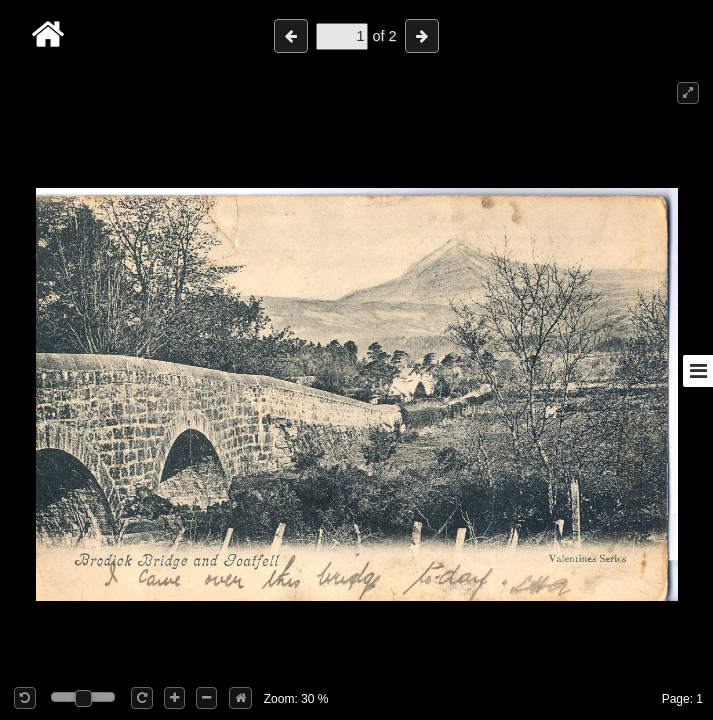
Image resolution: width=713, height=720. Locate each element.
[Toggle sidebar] (698, 371)
